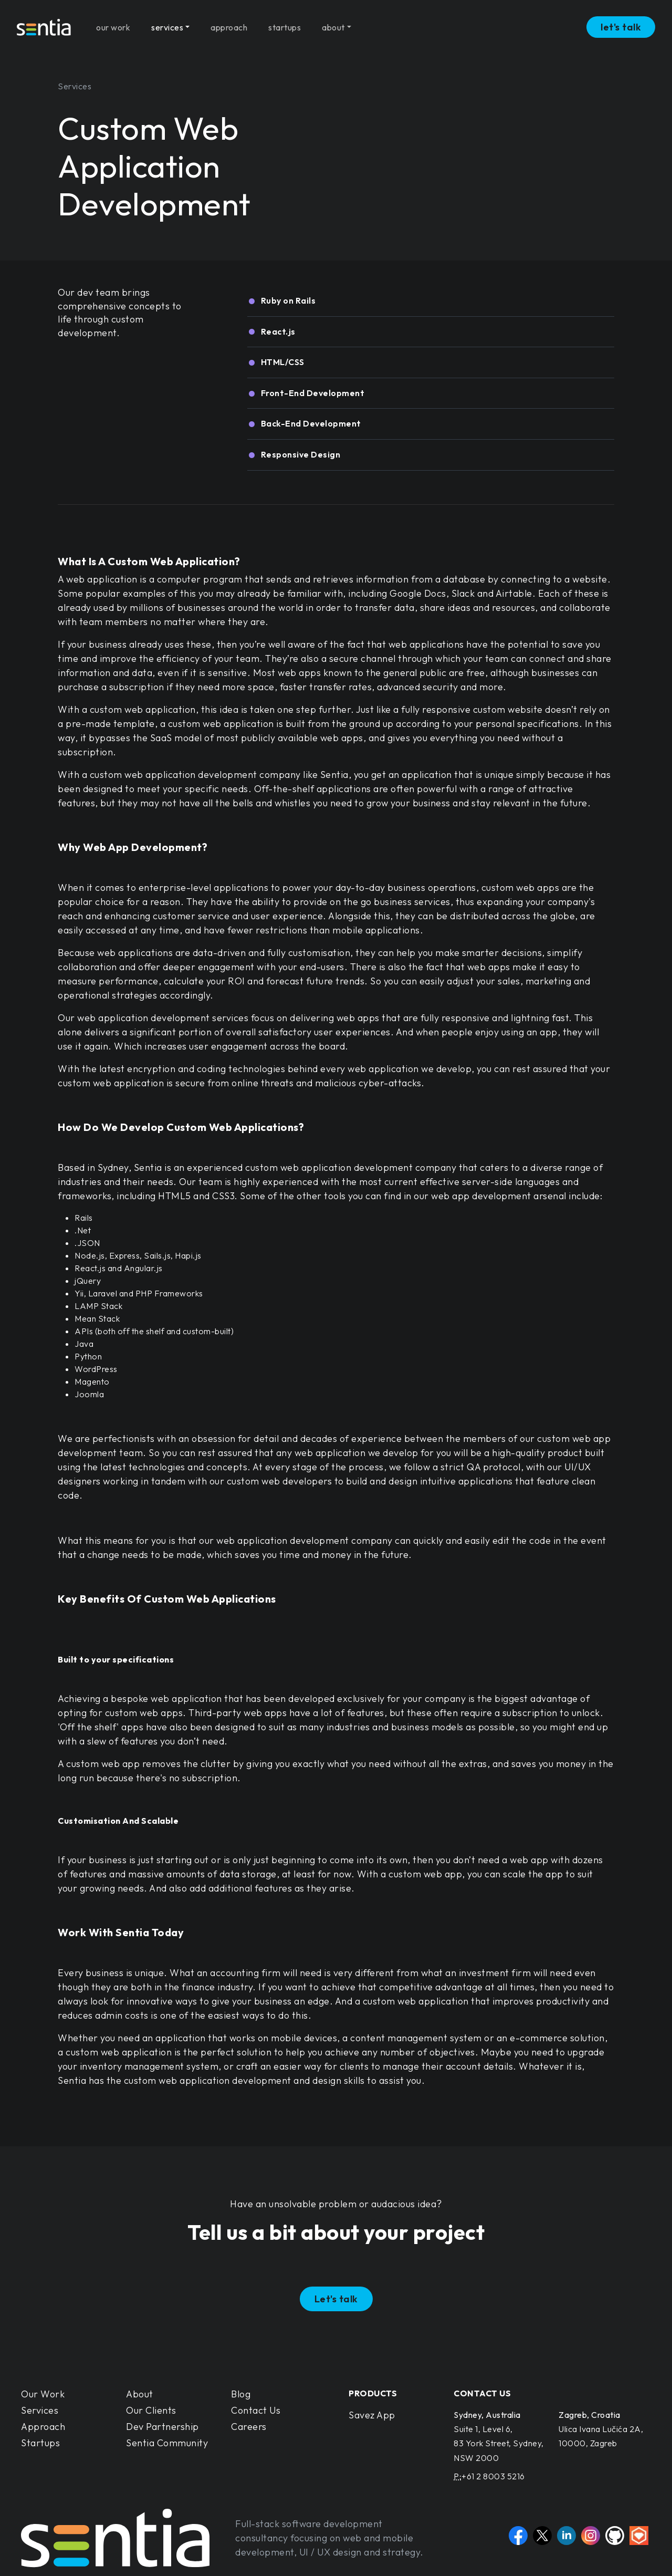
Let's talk (336, 2299)
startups (284, 23)
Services (39, 2410)
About (139, 2394)
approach (229, 23)
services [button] (167, 23)
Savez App (372, 2415)
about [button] (333, 23)
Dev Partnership (162, 2427)
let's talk (621, 23)
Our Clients (151, 2410)
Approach (43, 2427)
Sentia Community (167, 2443)
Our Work (43, 2394)
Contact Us (255, 2410)
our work (113, 23)
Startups (40, 2443)
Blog (240, 2394)
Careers (249, 2427)
